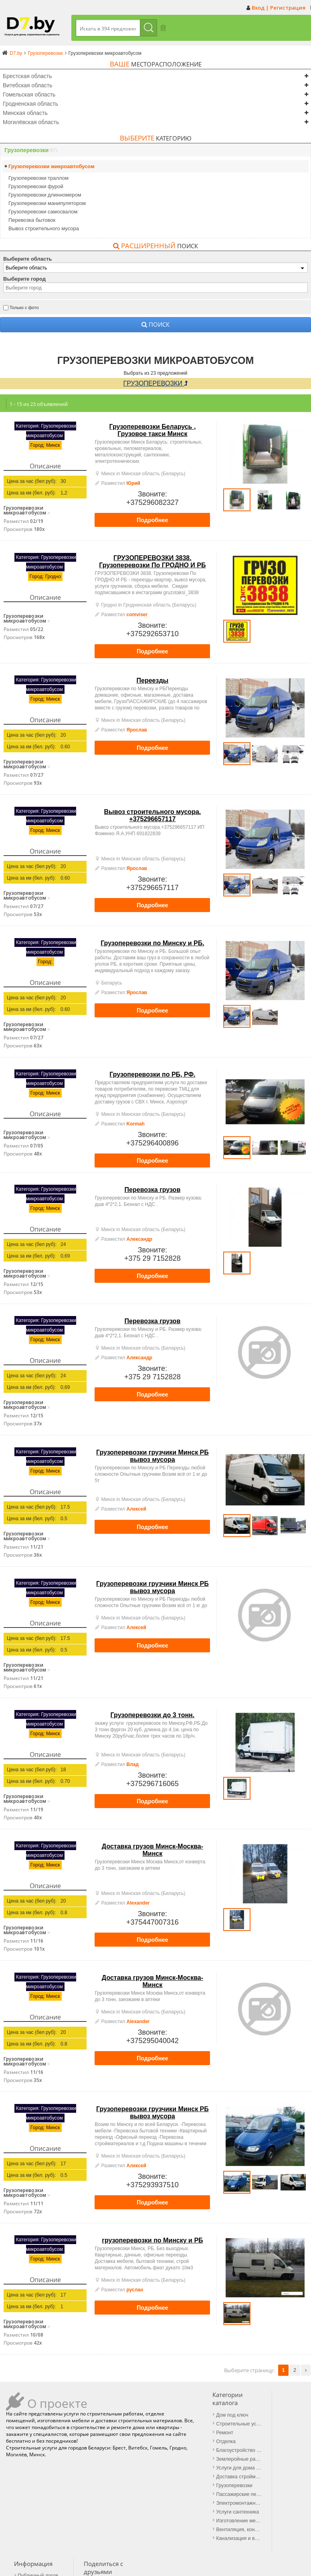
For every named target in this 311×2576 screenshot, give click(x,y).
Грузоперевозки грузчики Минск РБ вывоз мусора (152, 1454)
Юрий (133, 481)
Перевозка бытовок (31, 220)
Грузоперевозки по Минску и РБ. (152, 941)
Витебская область (27, 85)
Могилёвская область (31, 122)
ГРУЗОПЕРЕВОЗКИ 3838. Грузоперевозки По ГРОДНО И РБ (152, 560)
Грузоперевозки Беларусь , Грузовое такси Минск (152, 429)
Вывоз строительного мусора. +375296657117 (152, 814)
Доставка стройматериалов (134, 2469)
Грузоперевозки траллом (38, 178)
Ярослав (137, 728)
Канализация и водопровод (134, 2525)
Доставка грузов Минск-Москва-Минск (152, 1848)
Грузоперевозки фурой (35, 186)
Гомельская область (29, 94)
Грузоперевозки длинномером (44, 194)
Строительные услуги (134, 2421)
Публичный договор (203, 2405)
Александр (139, 1237)
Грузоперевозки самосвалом (42, 211)
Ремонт (119, 2429)
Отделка (120, 2437)
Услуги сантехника (132, 2501)
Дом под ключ (126, 2413)
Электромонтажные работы (134, 2493)
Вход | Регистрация (278, 7)
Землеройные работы (134, 2453)
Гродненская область (30, 103)
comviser (137, 613)
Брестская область (27, 75)
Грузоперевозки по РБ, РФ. (152, 1072)
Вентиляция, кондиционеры (134, 2517)
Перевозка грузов (153, 1188)
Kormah (136, 1122)
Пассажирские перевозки (134, 2485)
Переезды (153, 678)
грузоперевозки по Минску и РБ (152, 2238)
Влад (133, 1763)
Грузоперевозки (26, 150)
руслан (135, 2288)
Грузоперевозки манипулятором (47, 203)
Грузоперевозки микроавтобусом (51, 166)
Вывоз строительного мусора (43, 228)
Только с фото (24, 307)
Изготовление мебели (134, 2509)
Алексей (136, 1507)
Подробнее (152, 518)
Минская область (25, 112)
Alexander (138, 1901)
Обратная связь (195, 2423)
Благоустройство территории (134, 2445)
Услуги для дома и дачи (134, 2461)
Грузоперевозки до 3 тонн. (153, 1713)
